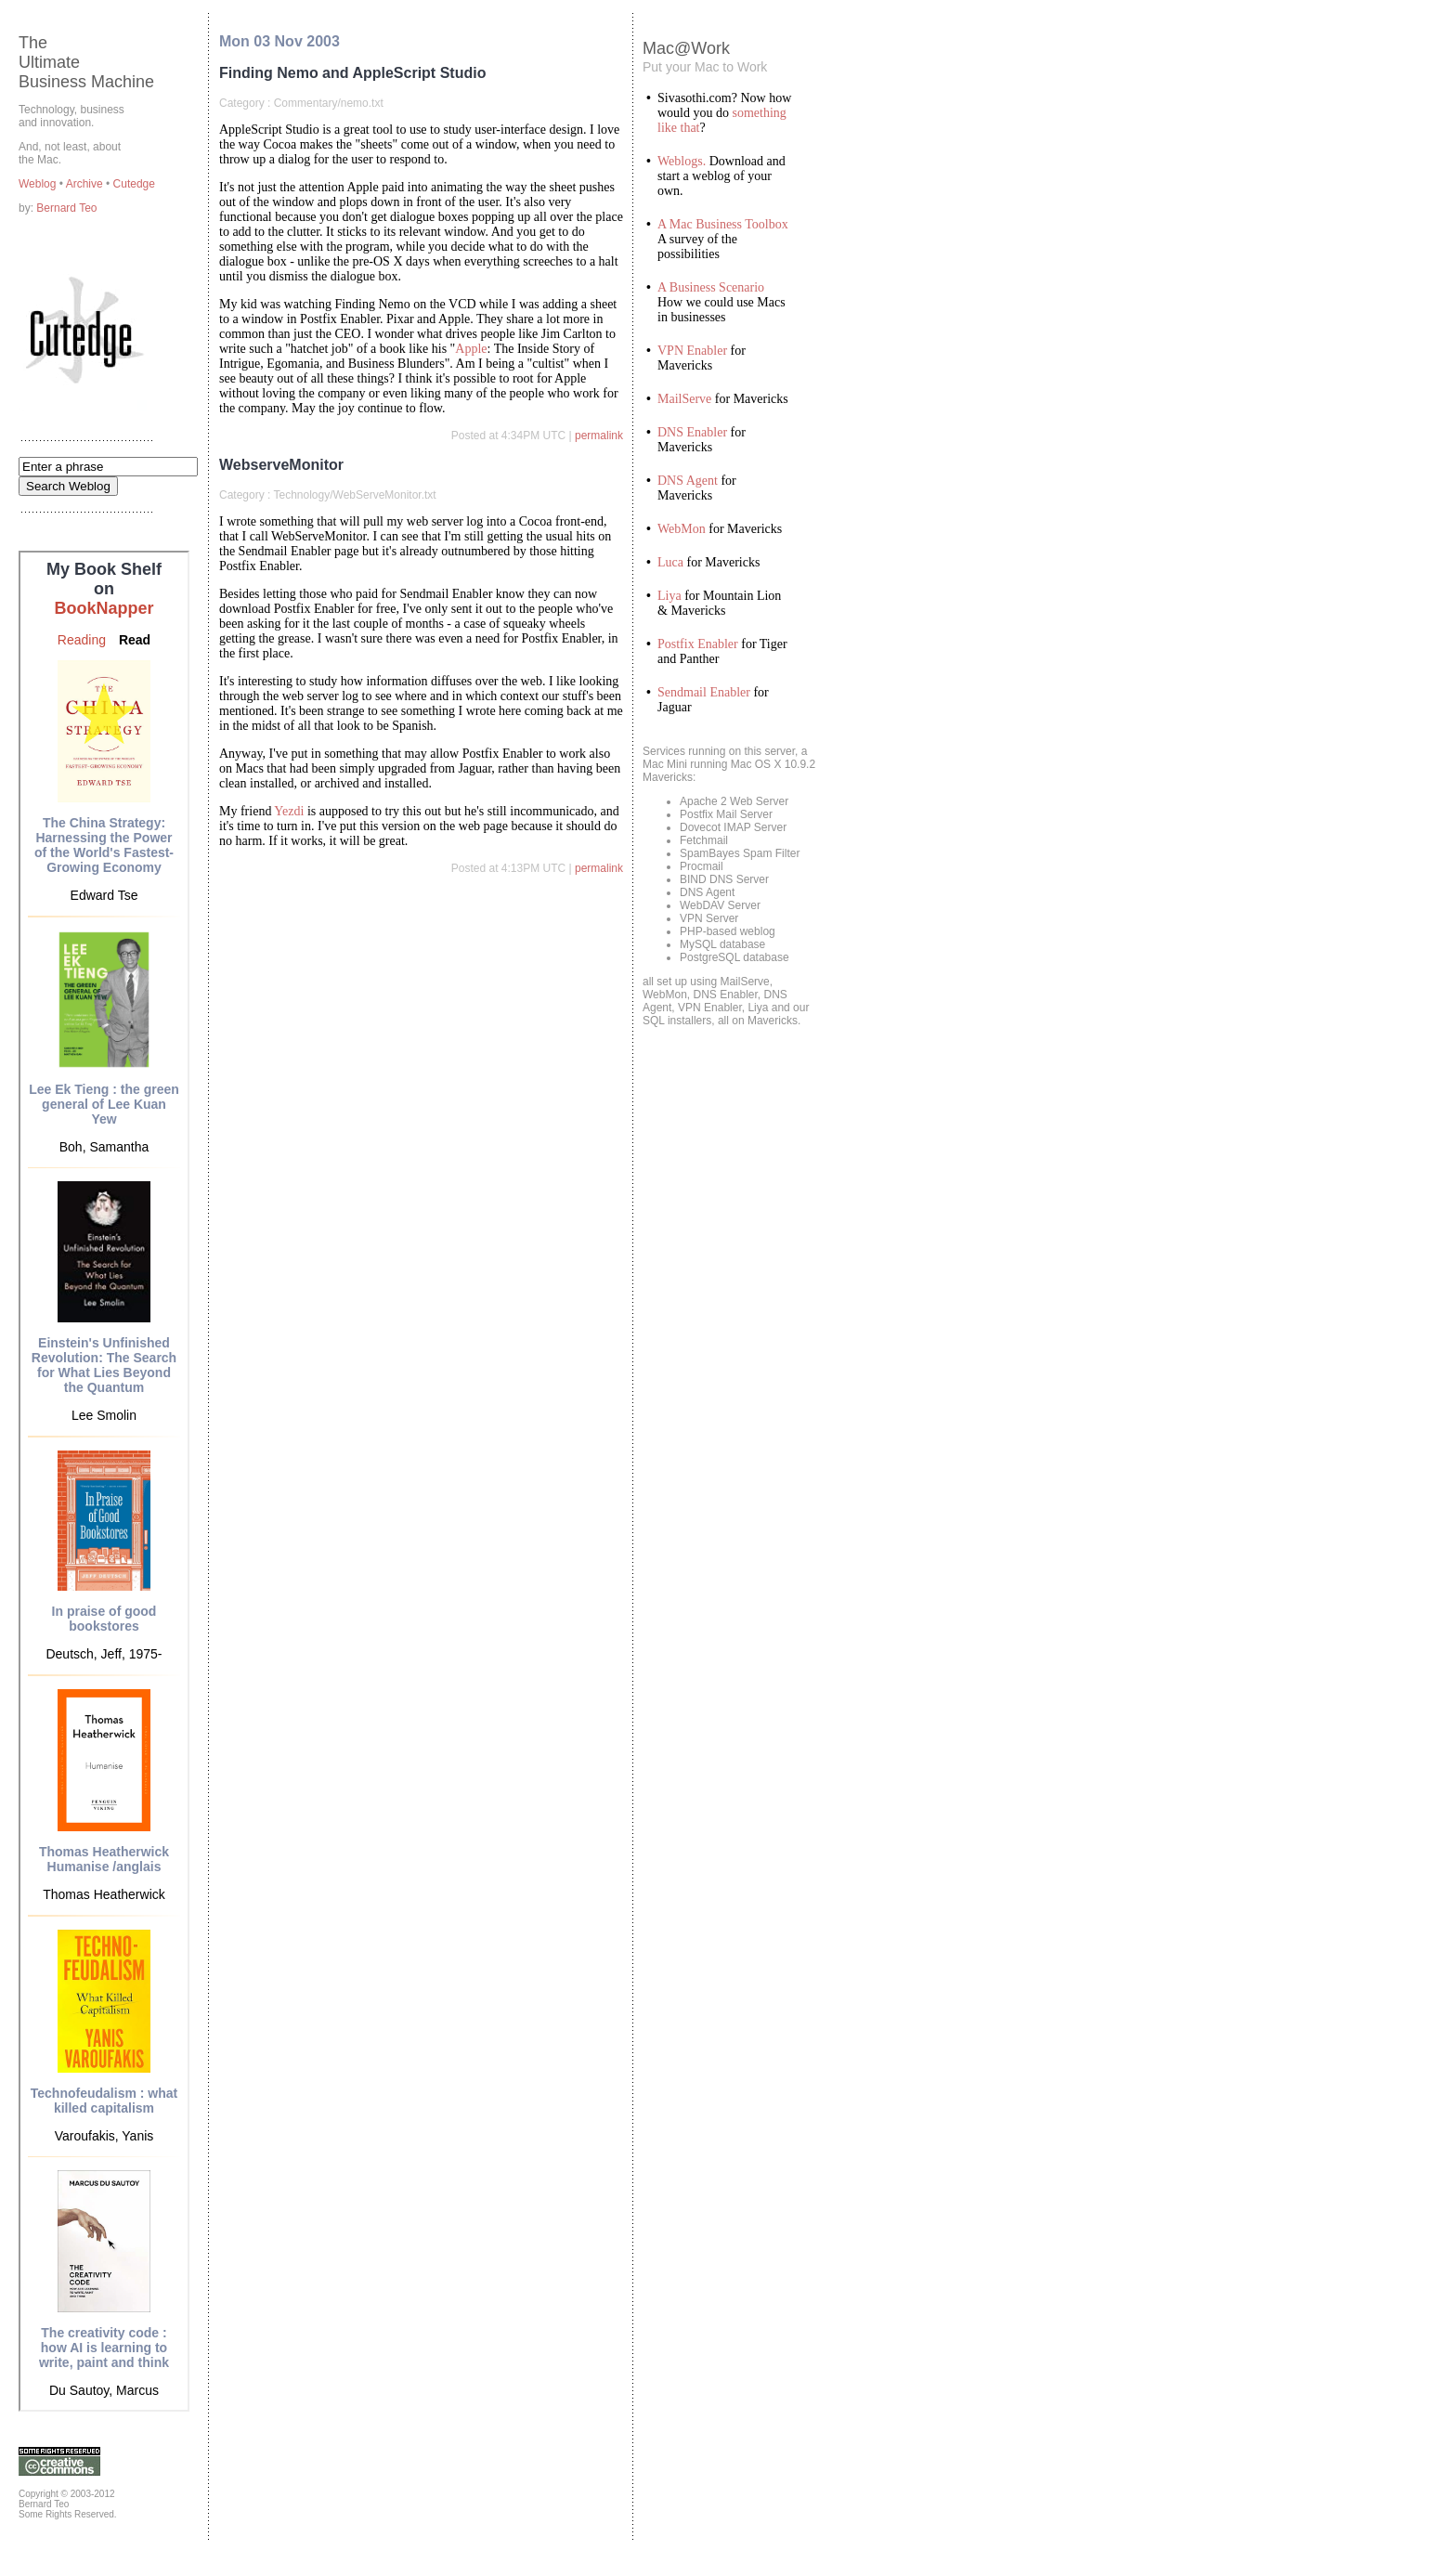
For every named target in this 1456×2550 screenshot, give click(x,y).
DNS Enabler (692, 432)
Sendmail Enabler (703, 692)
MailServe (684, 399)
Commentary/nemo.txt (329, 103)
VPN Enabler (692, 351)
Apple (471, 349)
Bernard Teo (66, 208)
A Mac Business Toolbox (722, 224)
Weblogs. (681, 161)
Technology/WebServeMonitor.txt (354, 494)
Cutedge (134, 183)
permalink (599, 435)
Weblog (39, 183)
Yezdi (289, 811)
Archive (86, 183)
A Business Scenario (710, 287)
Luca (670, 562)
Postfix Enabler (697, 644)
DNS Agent (687, 481)
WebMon (681, 529)
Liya (669, 596)
